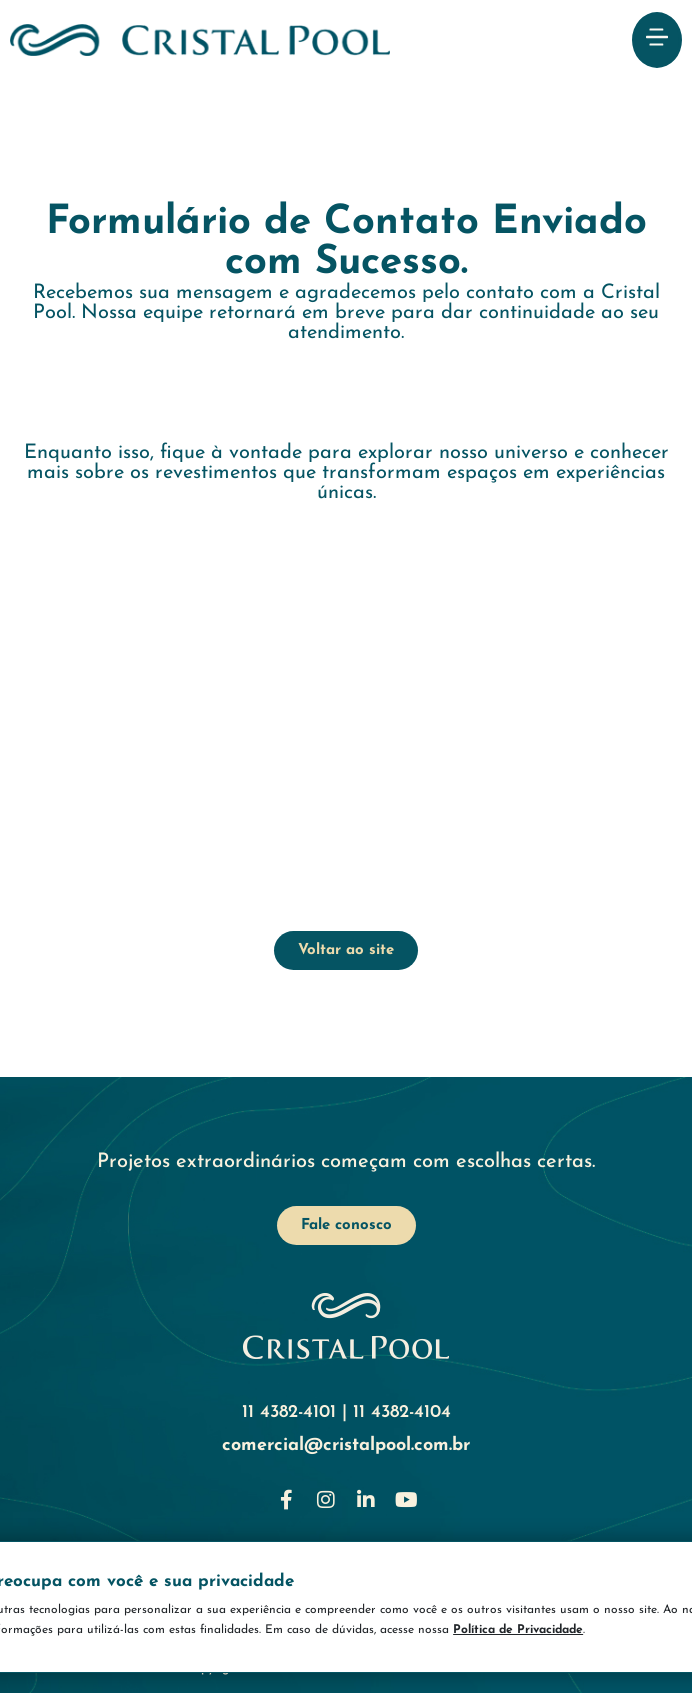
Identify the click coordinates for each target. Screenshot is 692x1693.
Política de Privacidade (575, 1630)
